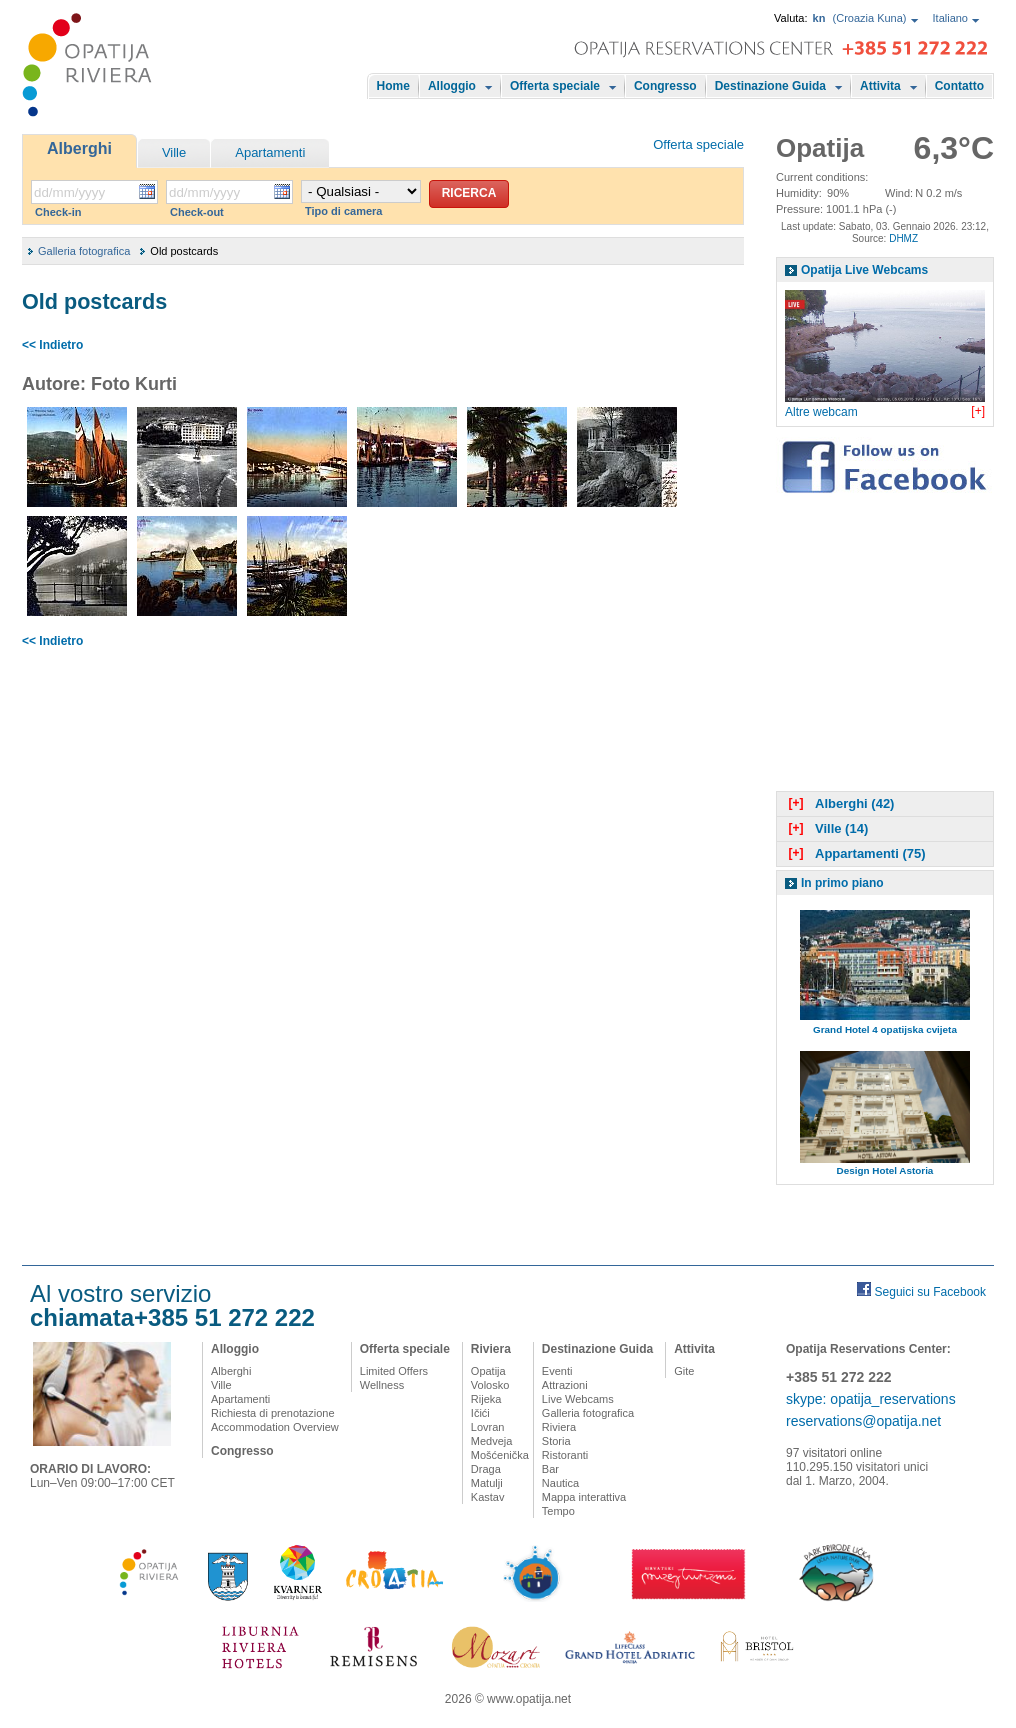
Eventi (557, 1371)
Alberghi (79, 148)
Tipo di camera (343, 211)
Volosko (490, 1385)
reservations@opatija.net (863, 1421)
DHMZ (903, 238)
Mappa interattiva (584, 1497)
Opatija (488, 1371)
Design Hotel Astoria (885, 1170)
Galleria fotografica (84, 251)
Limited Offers (394, 1371)
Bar (550, 1469)
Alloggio (452, 86)
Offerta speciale (555, 86)
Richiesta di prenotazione (273, 1413)
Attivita (880, 86)
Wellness (382, 1385)
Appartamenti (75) (855, 853)
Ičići (480, 1413)
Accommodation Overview (275, 1427)
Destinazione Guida (770, 86)
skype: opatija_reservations (871, 1399)
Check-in (58, 212)
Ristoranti (565, 1455)
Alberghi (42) (839, 803)
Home (393, 86)
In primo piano (842, 883)
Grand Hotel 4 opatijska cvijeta (885, 1029)
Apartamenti (270, 152)
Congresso (665, 86)
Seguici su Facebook (930, 1292)
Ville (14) (826, 828)
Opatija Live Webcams (864, 270)
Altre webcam (821, 412)
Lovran (488, 1427)
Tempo (558, 1511)
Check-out (197, 212)
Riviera (491, 1349)
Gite (684, 1371)
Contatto (959, 86)
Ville (174, 152)
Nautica (560, 1483)
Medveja (492, 1441)
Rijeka (486, 1399)
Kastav (488, 1497)
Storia (556, 1441)
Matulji (487, 1483)
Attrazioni (565, 1385)
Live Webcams (578, 1399)
